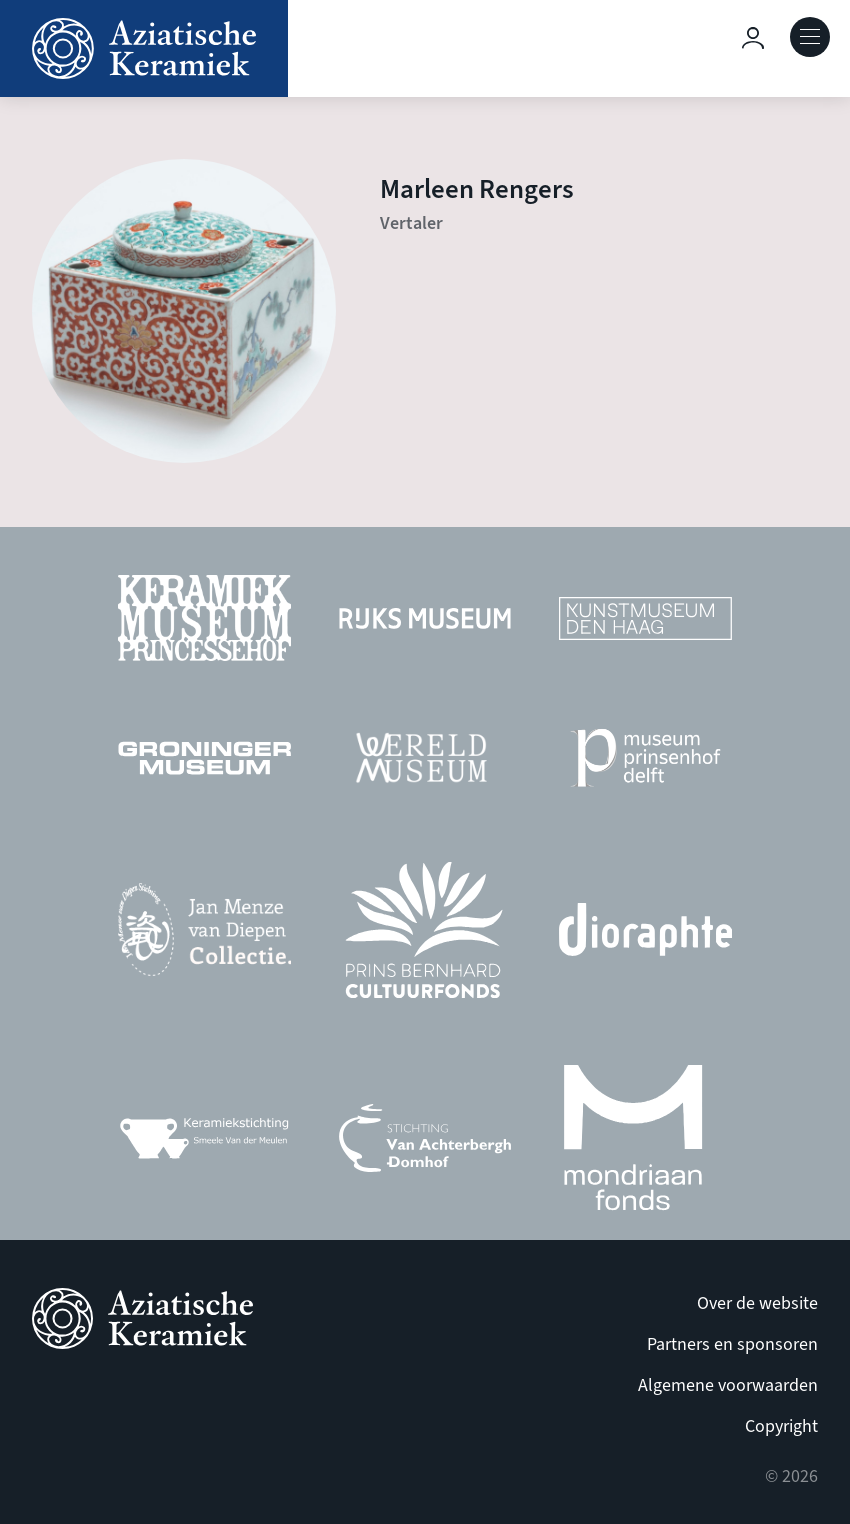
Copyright (781, 1426)
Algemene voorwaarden (728, 1385)
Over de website (757, 1303)
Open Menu (810, 37)
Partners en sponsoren (732, 1344)
